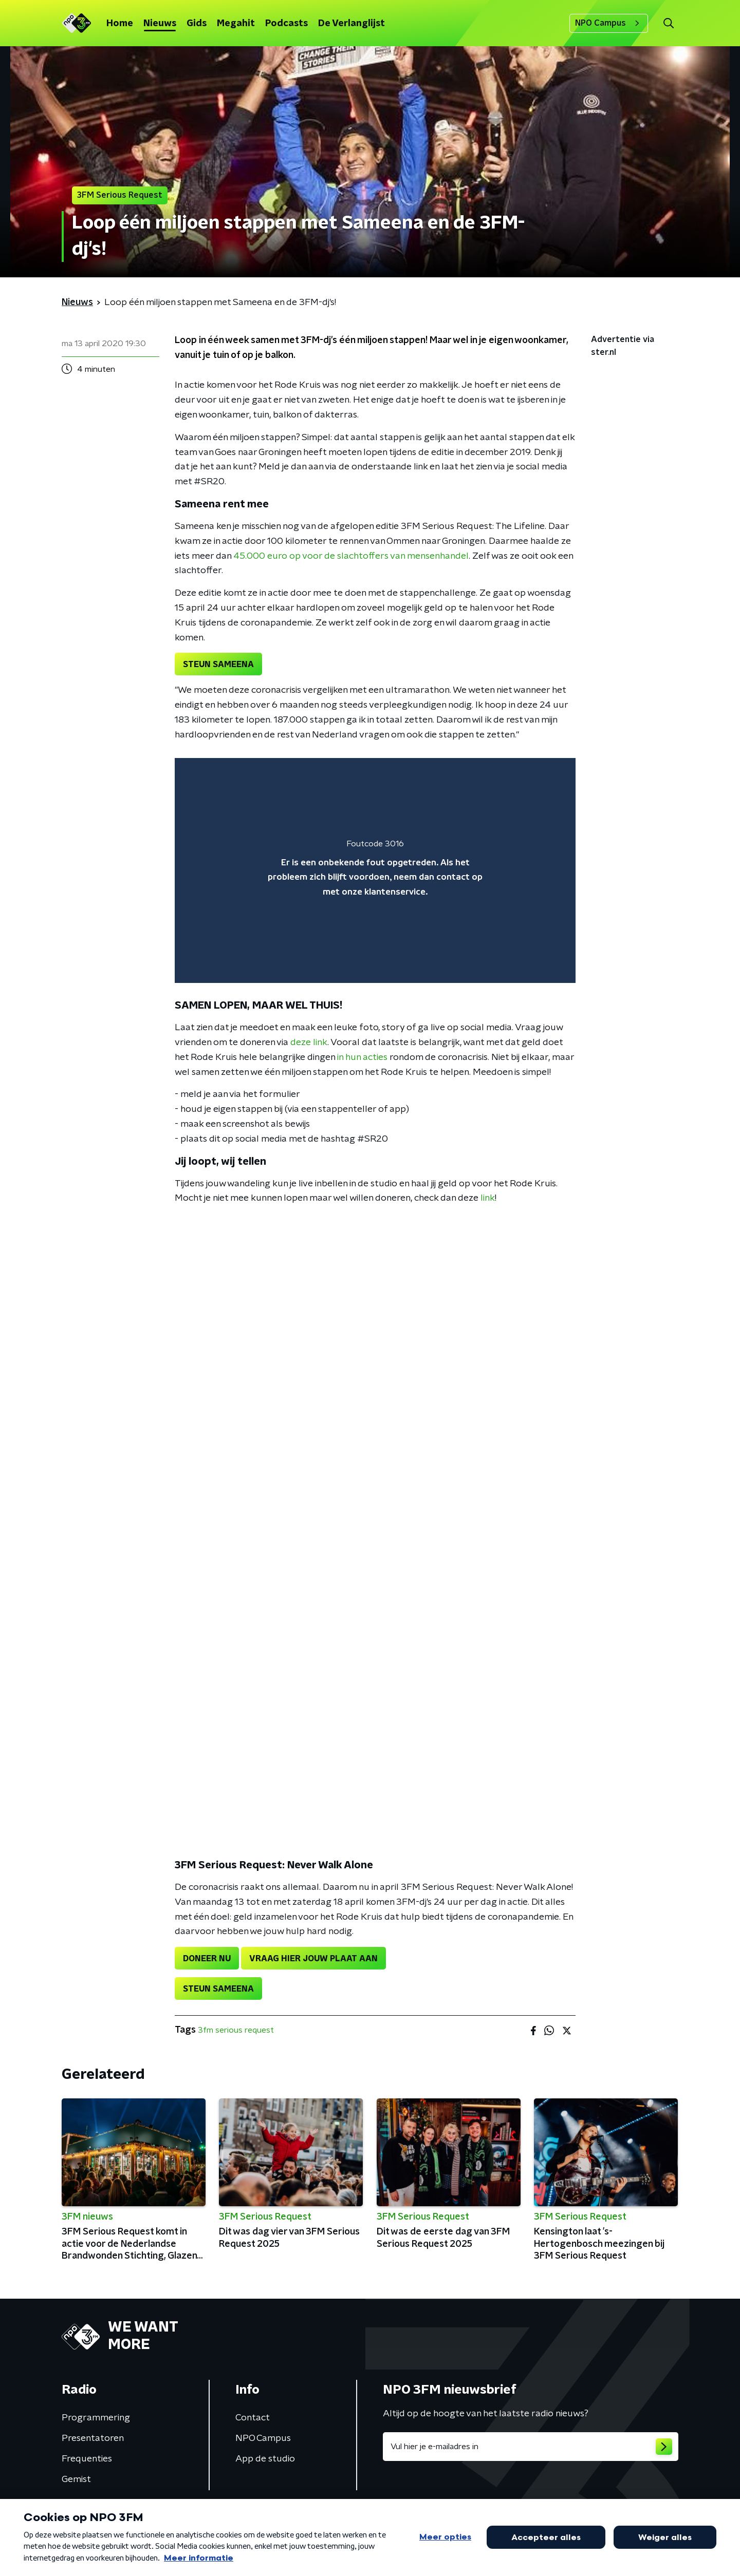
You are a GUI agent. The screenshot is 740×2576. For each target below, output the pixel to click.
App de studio (265, 2459)
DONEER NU (207, 1959)
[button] (668, 23)
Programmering (96, 2417)
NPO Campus (608, 23)
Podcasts (286, 23)
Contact (252, 2417)
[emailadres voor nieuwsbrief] (530, 2446)
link (487, 1198)
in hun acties (362, 1057)
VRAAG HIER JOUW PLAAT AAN (313, 1959)
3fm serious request (236, 2030)
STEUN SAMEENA (218, 664)
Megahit (236, 23)
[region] (375, 870)
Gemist (76, 2479)
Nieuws (159, 23)
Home (119, 23)
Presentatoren (93, 2438)
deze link (308, 1042)
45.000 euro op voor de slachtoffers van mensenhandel (351, 556)
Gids (197, 23)
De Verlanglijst (351, 23)
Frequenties (87, 2459)
